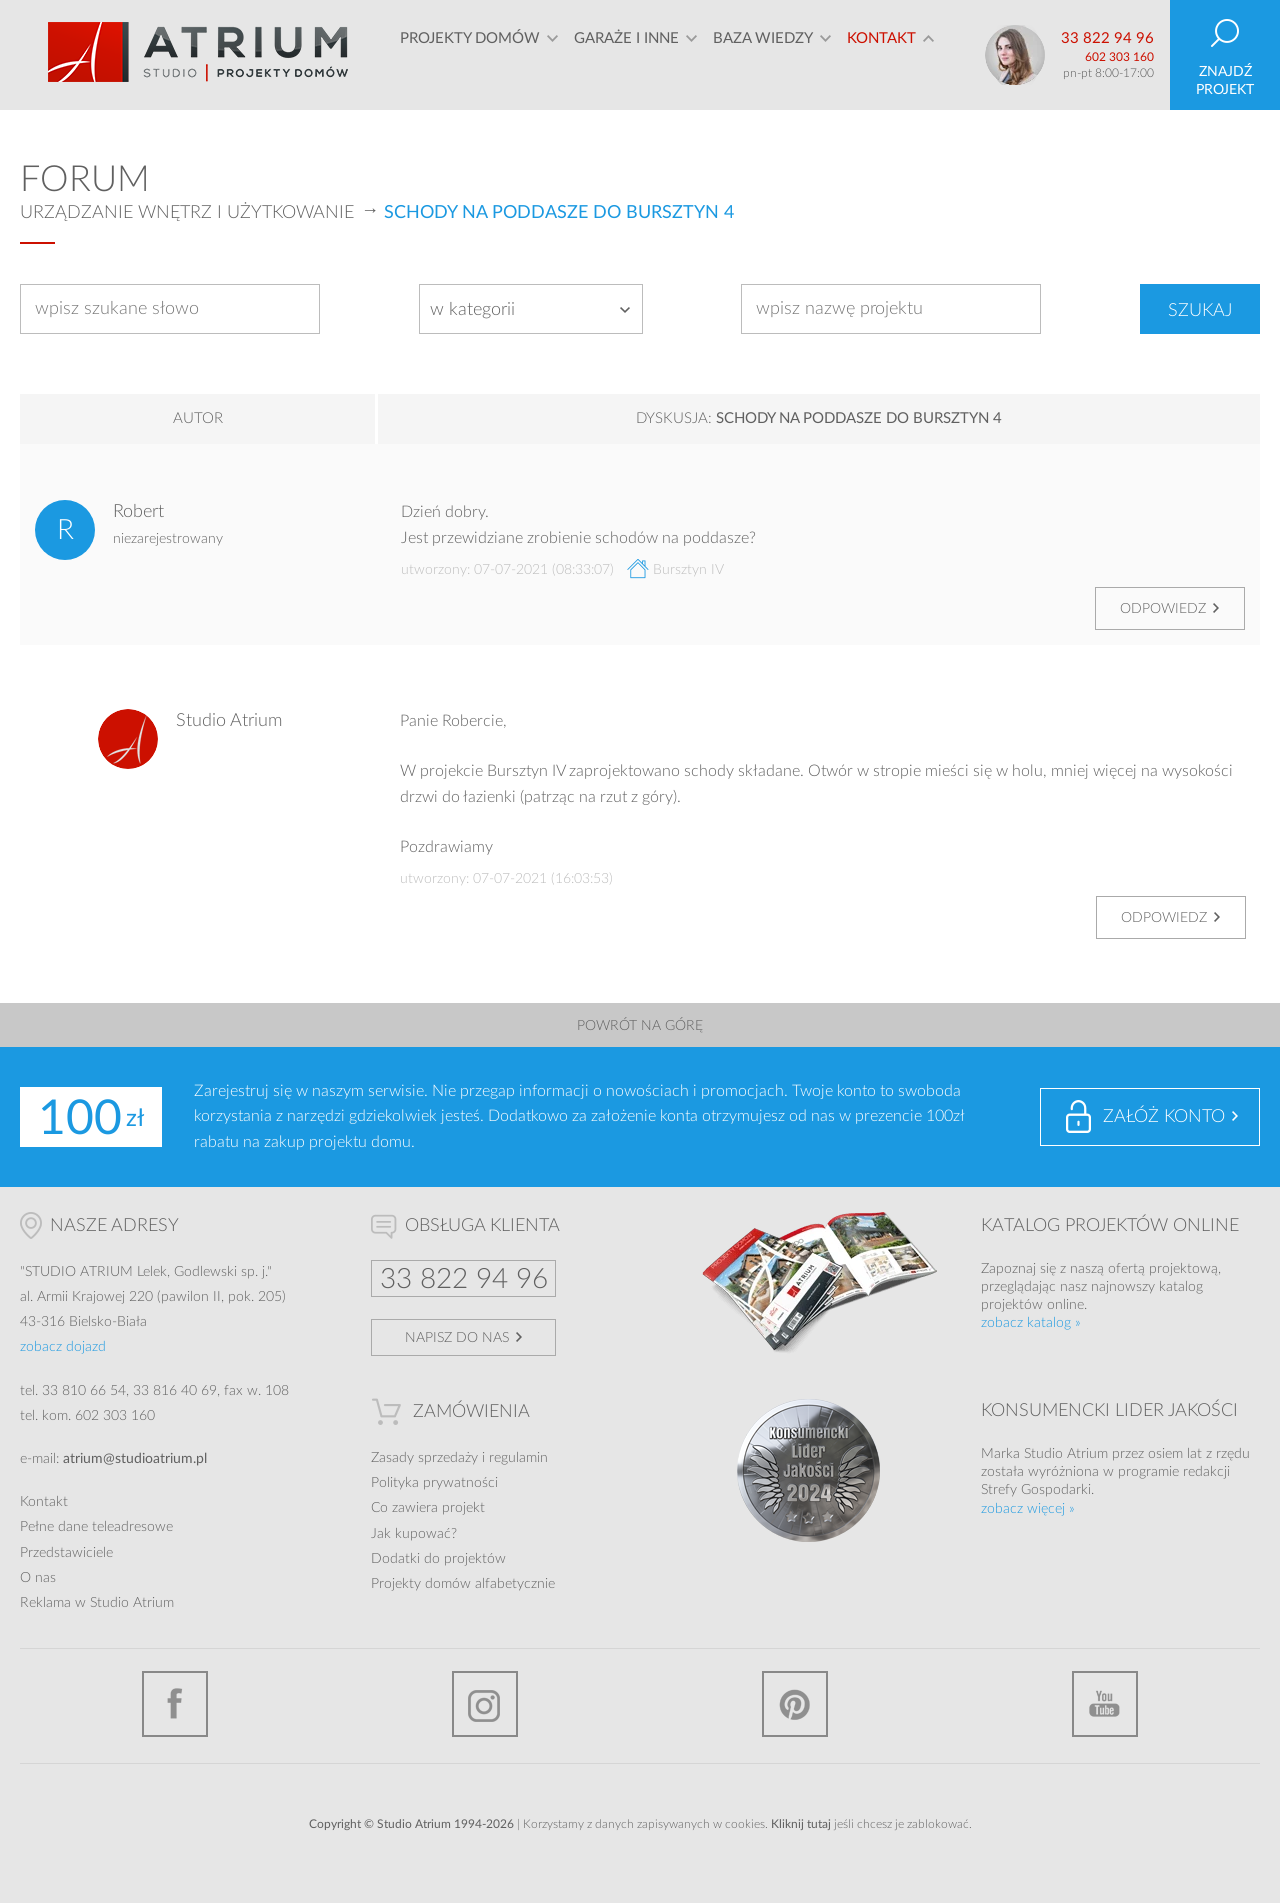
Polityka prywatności (434, 1483)
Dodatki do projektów (438, 1559)
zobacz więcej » (1028, 1509)
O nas (38, 1578)
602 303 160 (1119, 57)
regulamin (518, 1458)
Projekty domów (470, 54)
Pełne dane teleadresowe (96, 1527)
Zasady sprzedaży (424, 1458)
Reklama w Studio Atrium (97, 1603)
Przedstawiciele (66, 1553)
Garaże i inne (626, 54)
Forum (85, 180)
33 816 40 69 (175, 1391)
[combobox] (531, 309)
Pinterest (795, 1704)
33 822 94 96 (1107, 38)
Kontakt (881, 54)
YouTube (1105, 1704)
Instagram (485, 1704)
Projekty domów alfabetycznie (463, 1584)
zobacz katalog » (1031, 1323)
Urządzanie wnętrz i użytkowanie (187, 213)
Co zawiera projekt (428, 1508)
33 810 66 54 (84, 1391)
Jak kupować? (414, 1534)
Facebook (175, 1704)
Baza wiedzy (763, 54)
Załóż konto (1164, 1117)
